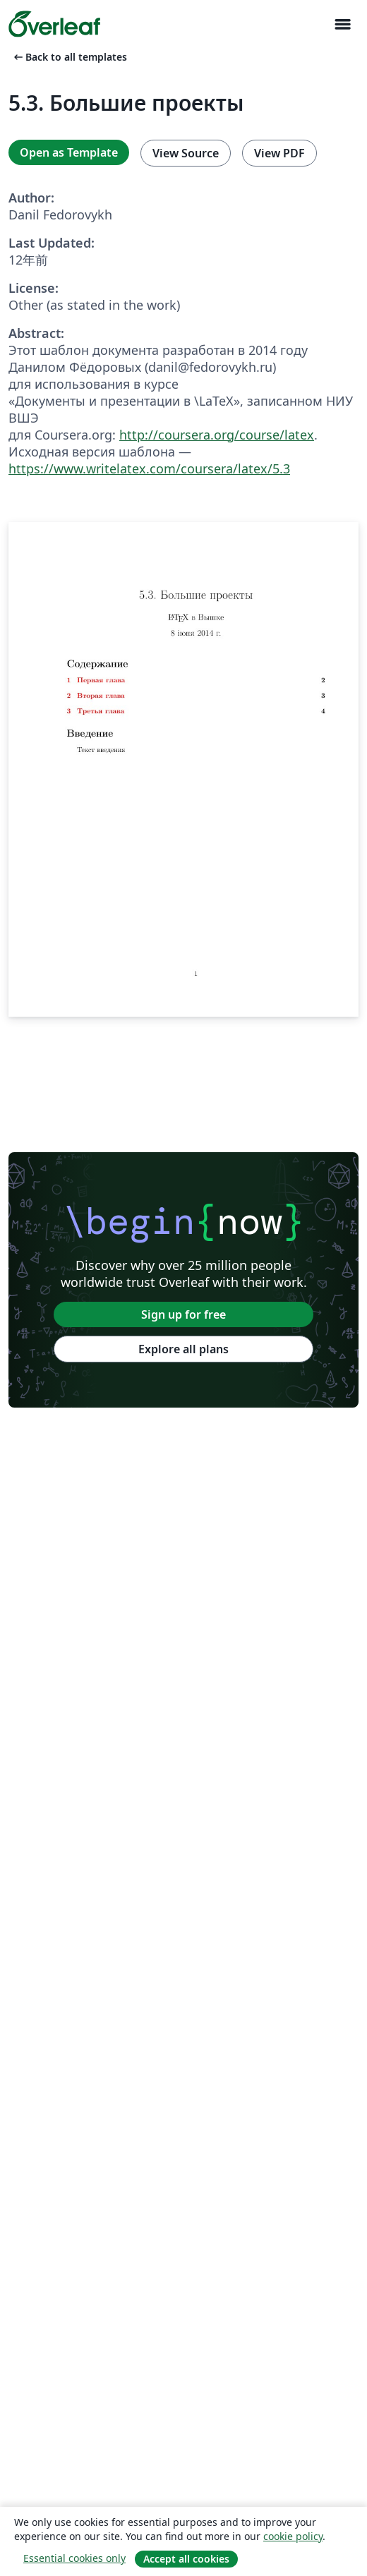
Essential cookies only (74, 2558)
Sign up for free (183, 1314)
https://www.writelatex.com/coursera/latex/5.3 (149, 468)
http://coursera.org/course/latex (216, 434)
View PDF (279, 153)
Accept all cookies (186, 2558)
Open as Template (69, 152)
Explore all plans (183, 1349)
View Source (185, 153)
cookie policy (293, 2536)
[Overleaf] (54, 24)
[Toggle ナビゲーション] (342, 24)
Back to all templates (69, 57)
